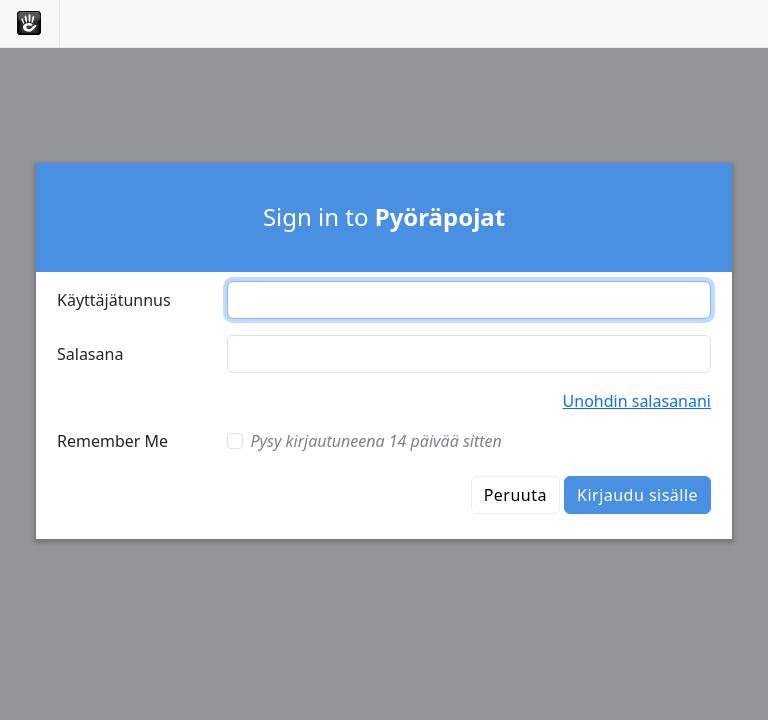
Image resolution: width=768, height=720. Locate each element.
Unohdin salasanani (637, 401)
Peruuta (515, 495)
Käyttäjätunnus (114, 300)
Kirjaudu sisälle (637, 495)
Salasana (90, 354)
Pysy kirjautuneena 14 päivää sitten (376, 441)
